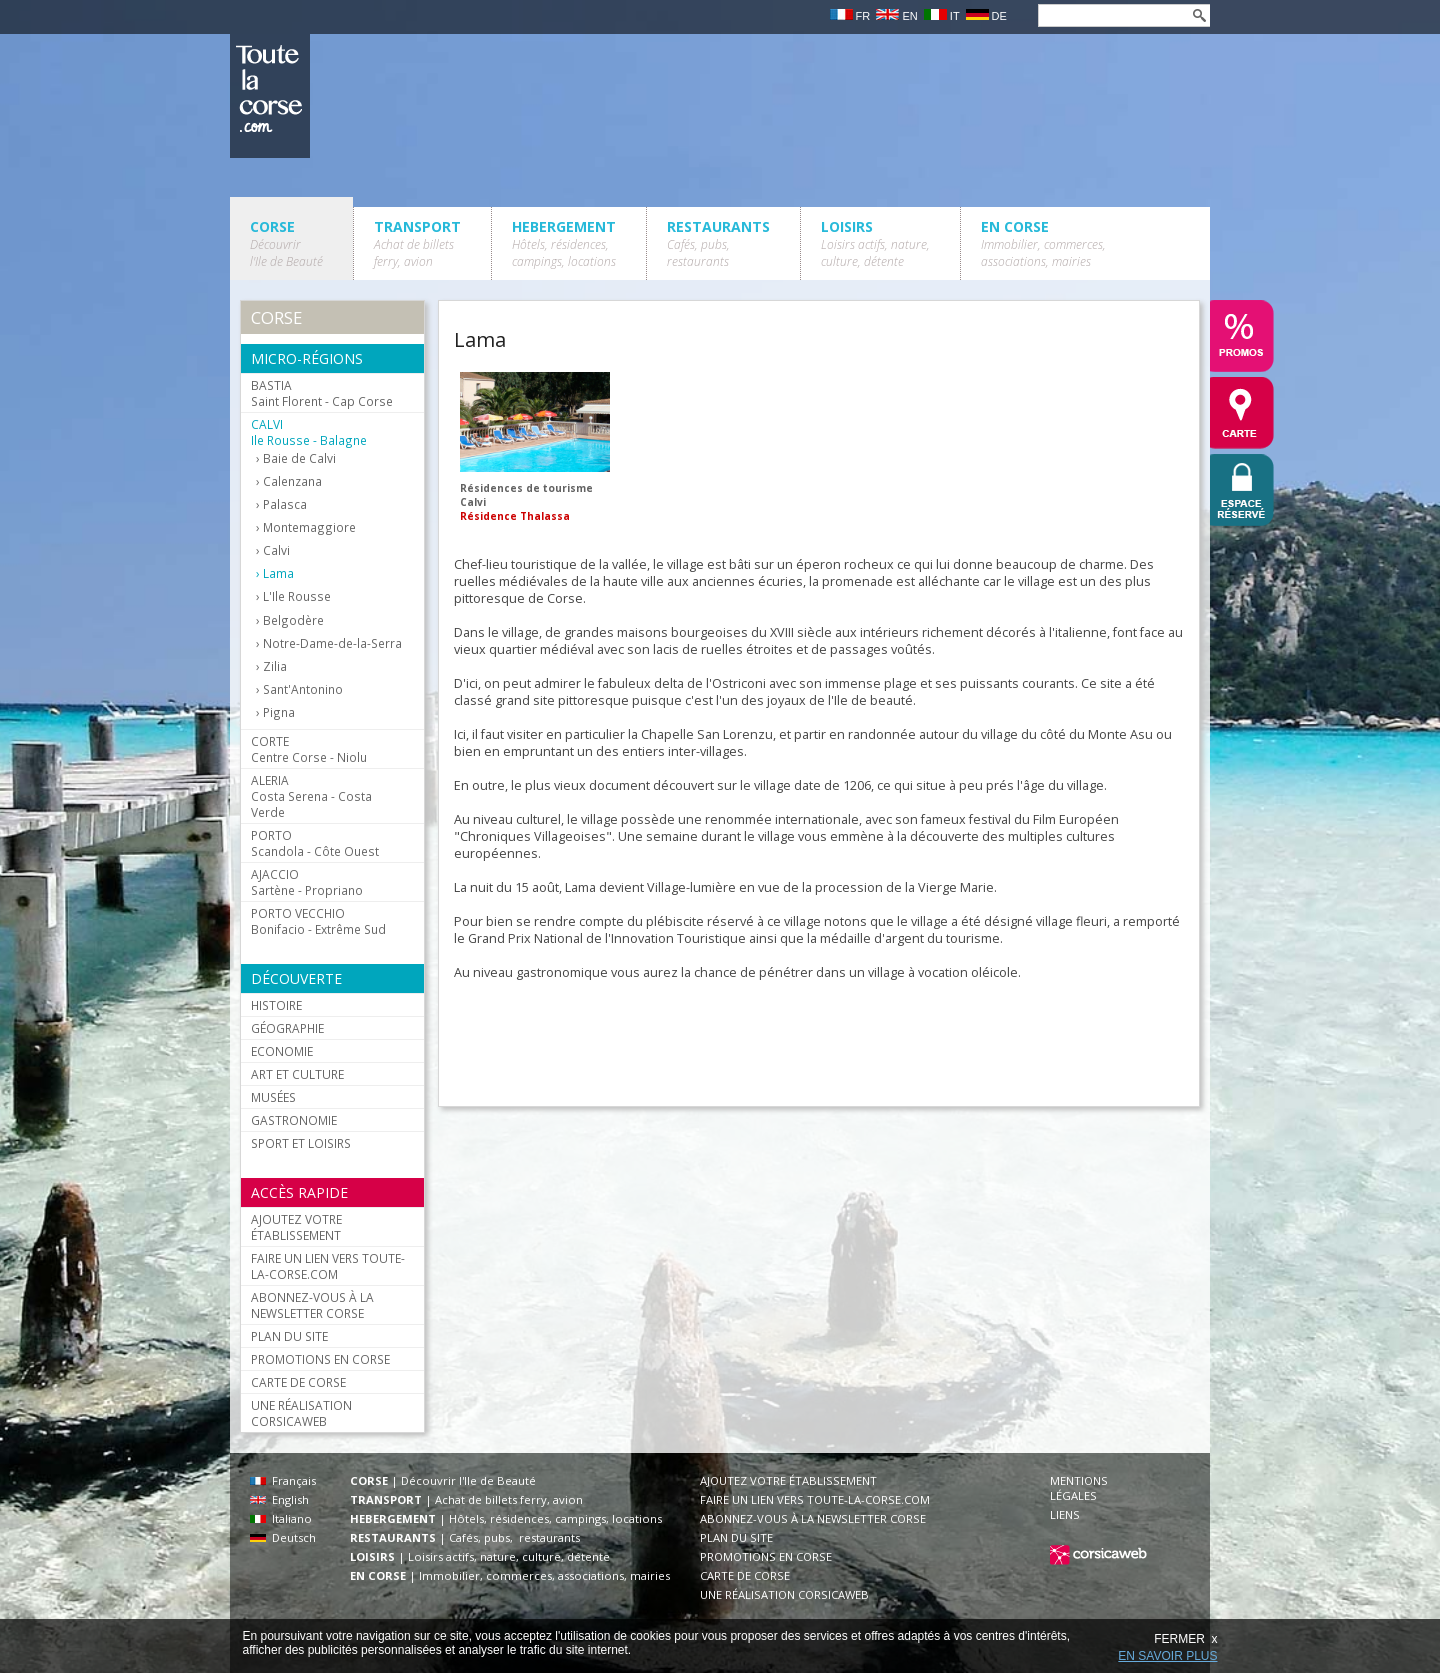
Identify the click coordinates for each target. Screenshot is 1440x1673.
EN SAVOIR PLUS (1167, 1656)
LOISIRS (875, 243)
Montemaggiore (309, 527)
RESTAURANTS (718, 243)
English (279, 1499)
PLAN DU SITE (289, 1336)
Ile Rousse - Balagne (309, 432)
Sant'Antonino (303, 689)
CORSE (286, 243)
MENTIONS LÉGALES (1079, 1488)
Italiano (281, 1518)
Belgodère (293, 620)
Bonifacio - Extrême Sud (318, 921)
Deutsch (283, 1537)
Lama (278, 573)
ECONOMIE (282, 1051)
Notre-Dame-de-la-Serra (332, 643)
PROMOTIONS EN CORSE (320, 1359)
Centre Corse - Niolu (309, 749)
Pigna (279, 712)
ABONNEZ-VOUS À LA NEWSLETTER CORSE (312, 1305)
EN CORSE (1043, 243)
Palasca (285, 504)
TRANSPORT (417, 243)
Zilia (275, 666)
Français (283, 1480)
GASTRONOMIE (294, 1120)
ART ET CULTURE (297, 1074)
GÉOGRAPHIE (287, 1028)
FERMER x (1185, 1639)
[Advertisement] (818, 1038)
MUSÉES (273, 1097)
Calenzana (292, 481)
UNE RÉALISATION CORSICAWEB (301, 1413)
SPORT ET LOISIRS (301, 1143)
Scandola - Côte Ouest (315, 843)
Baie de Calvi (299, 458)
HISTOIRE (276, 1005)
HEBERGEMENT (564, 243)
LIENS (1065, 1514)
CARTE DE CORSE (298, 1382)
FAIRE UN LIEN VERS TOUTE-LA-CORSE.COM (328, 1266)
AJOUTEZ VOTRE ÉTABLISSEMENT (296, 1227)
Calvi (276, 550)
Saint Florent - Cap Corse (322, 393)
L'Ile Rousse (297, 596)
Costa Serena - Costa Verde (311, 796)
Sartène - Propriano (307, 882)
